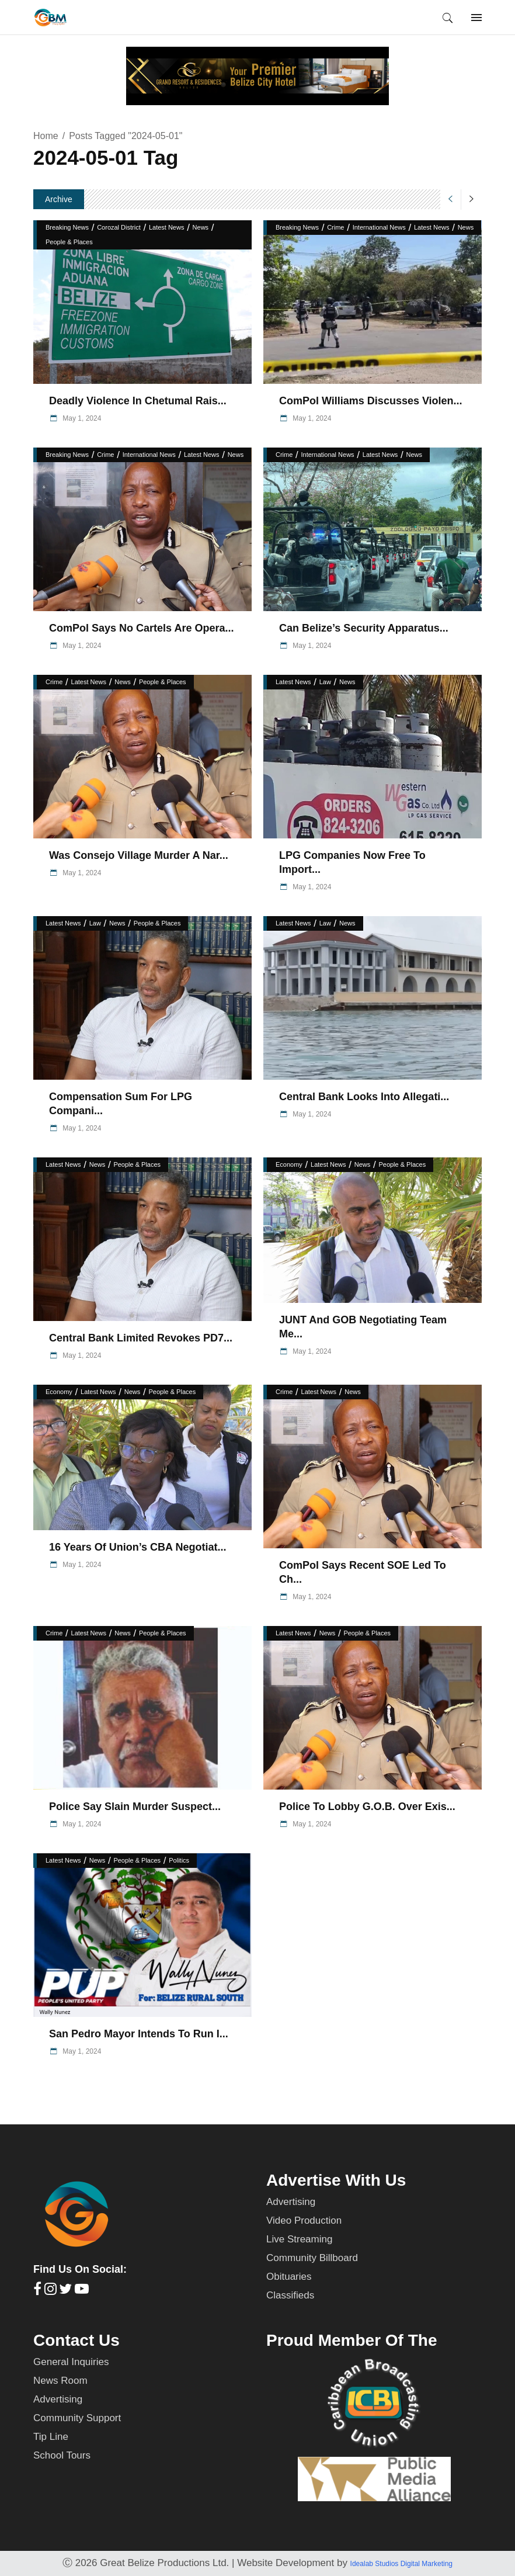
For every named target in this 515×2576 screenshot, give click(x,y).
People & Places (69, 241)
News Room (60, 2380)
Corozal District (119, 227)
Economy (289, 1164)
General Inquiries (71, 2361)
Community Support (77, 2418)
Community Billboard (312, 2257)
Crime (335, 227)
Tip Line (50, 2436)
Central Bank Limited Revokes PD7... (140, 1338)
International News (379, 227)
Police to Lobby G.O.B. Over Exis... (367, 1806)
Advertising (290, 2201)
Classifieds (290, 2295)
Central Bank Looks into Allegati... (364, 1096)
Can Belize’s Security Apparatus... (363, 628)
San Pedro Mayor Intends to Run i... (138, 2034)
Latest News (167, 227)
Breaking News (67, 227)
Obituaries (288, 2276)
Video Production (304, 2220)
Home (45, 136)
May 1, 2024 (81, 418)
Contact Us (76, 2340)
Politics (179, 1860)
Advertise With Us (336, 2180)
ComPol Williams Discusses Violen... (370, 401)
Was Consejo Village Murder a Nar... (138, 855)
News (201, 227)
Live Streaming (299, 2239)
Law (325, 681)
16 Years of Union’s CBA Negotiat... (137, 1547)
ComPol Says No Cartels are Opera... (141, 628)
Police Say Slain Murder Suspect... (135, 1806)
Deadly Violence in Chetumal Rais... (138, 401)
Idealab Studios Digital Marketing (401, 2564)
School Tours (62, 2455)
